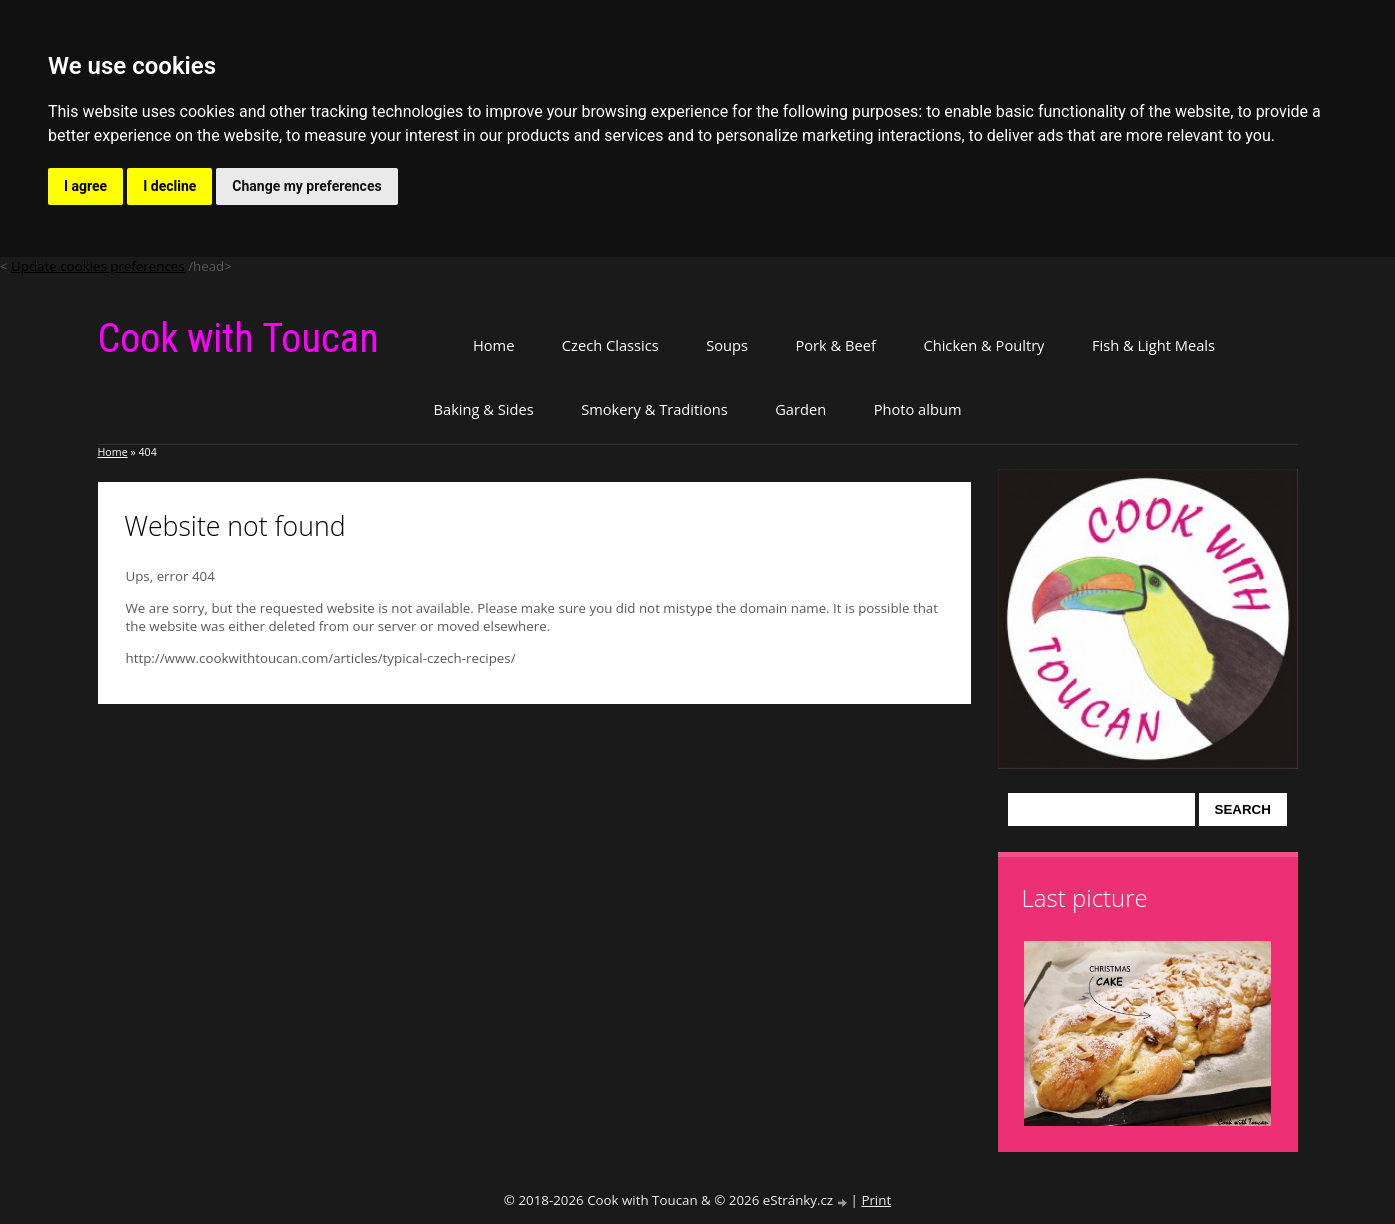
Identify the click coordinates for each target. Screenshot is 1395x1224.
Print (876, 1200)
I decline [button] (169, 186)
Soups (727, 345)
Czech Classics (610, 345)
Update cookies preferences (98, 266)
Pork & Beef (835, 345)
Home (493, 345)
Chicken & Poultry (983, 345)
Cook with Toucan (238, 338)
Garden (800, 409)
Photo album (918, 409)
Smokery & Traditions (654, 409)
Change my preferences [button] (306, 186)
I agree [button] (85, 186)
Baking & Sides (484, 409)
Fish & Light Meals (1153, 345)
